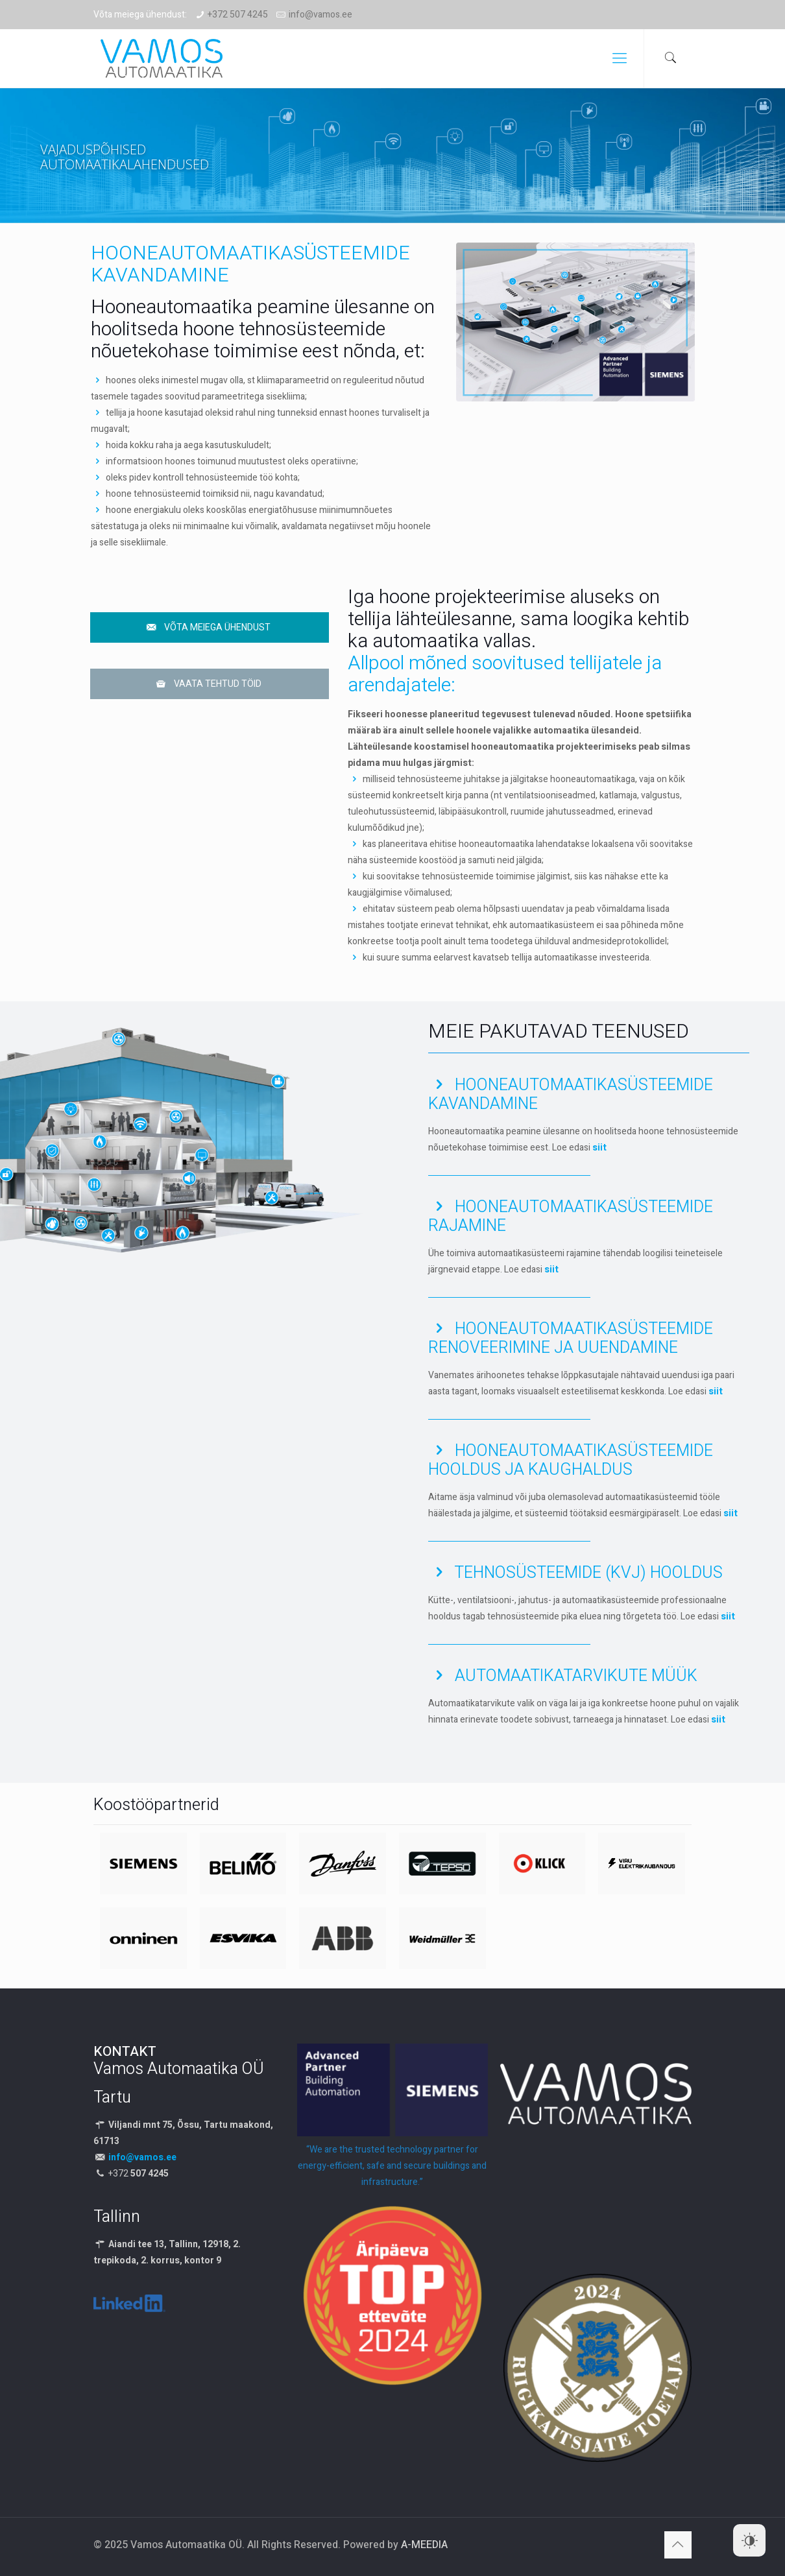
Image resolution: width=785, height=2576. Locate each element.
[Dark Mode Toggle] (749, 2540)
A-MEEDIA (424, 2545)
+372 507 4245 (238, 14)
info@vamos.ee (320, 14)
